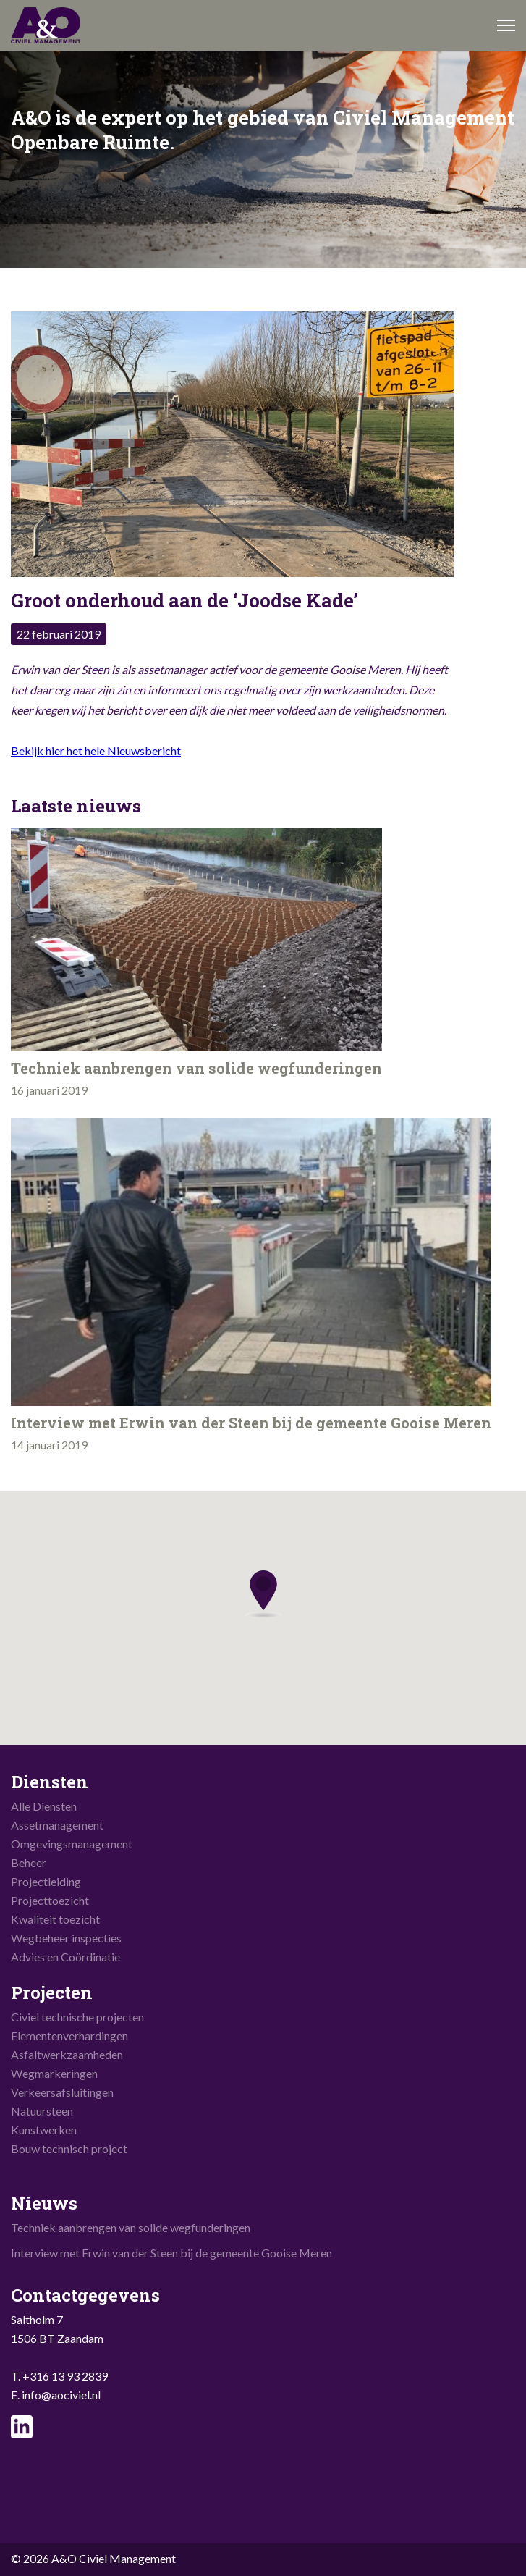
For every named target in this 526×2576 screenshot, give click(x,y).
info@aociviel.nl (61, 2395)
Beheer (28, 1862)
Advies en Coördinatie (65, 1956)
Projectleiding (46, 1881)
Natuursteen (42, 2111)
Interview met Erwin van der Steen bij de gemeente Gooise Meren (171, 2253)
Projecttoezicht (50, 1900)
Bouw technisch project (69, 2148)
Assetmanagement (57, 1825)
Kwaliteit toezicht (55, 1919)
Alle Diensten (44, 1806)
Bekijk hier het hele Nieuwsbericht (96, 750)
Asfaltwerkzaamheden (67, 2054)
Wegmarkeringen (54, 2073)
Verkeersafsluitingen (62, 2092)
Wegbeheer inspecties (66, 1938)
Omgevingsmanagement (71, 1844)
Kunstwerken (44, 2130)
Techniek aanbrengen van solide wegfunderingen (130, 2227)
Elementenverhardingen (69, 2035)
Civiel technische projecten (77, 2017)
